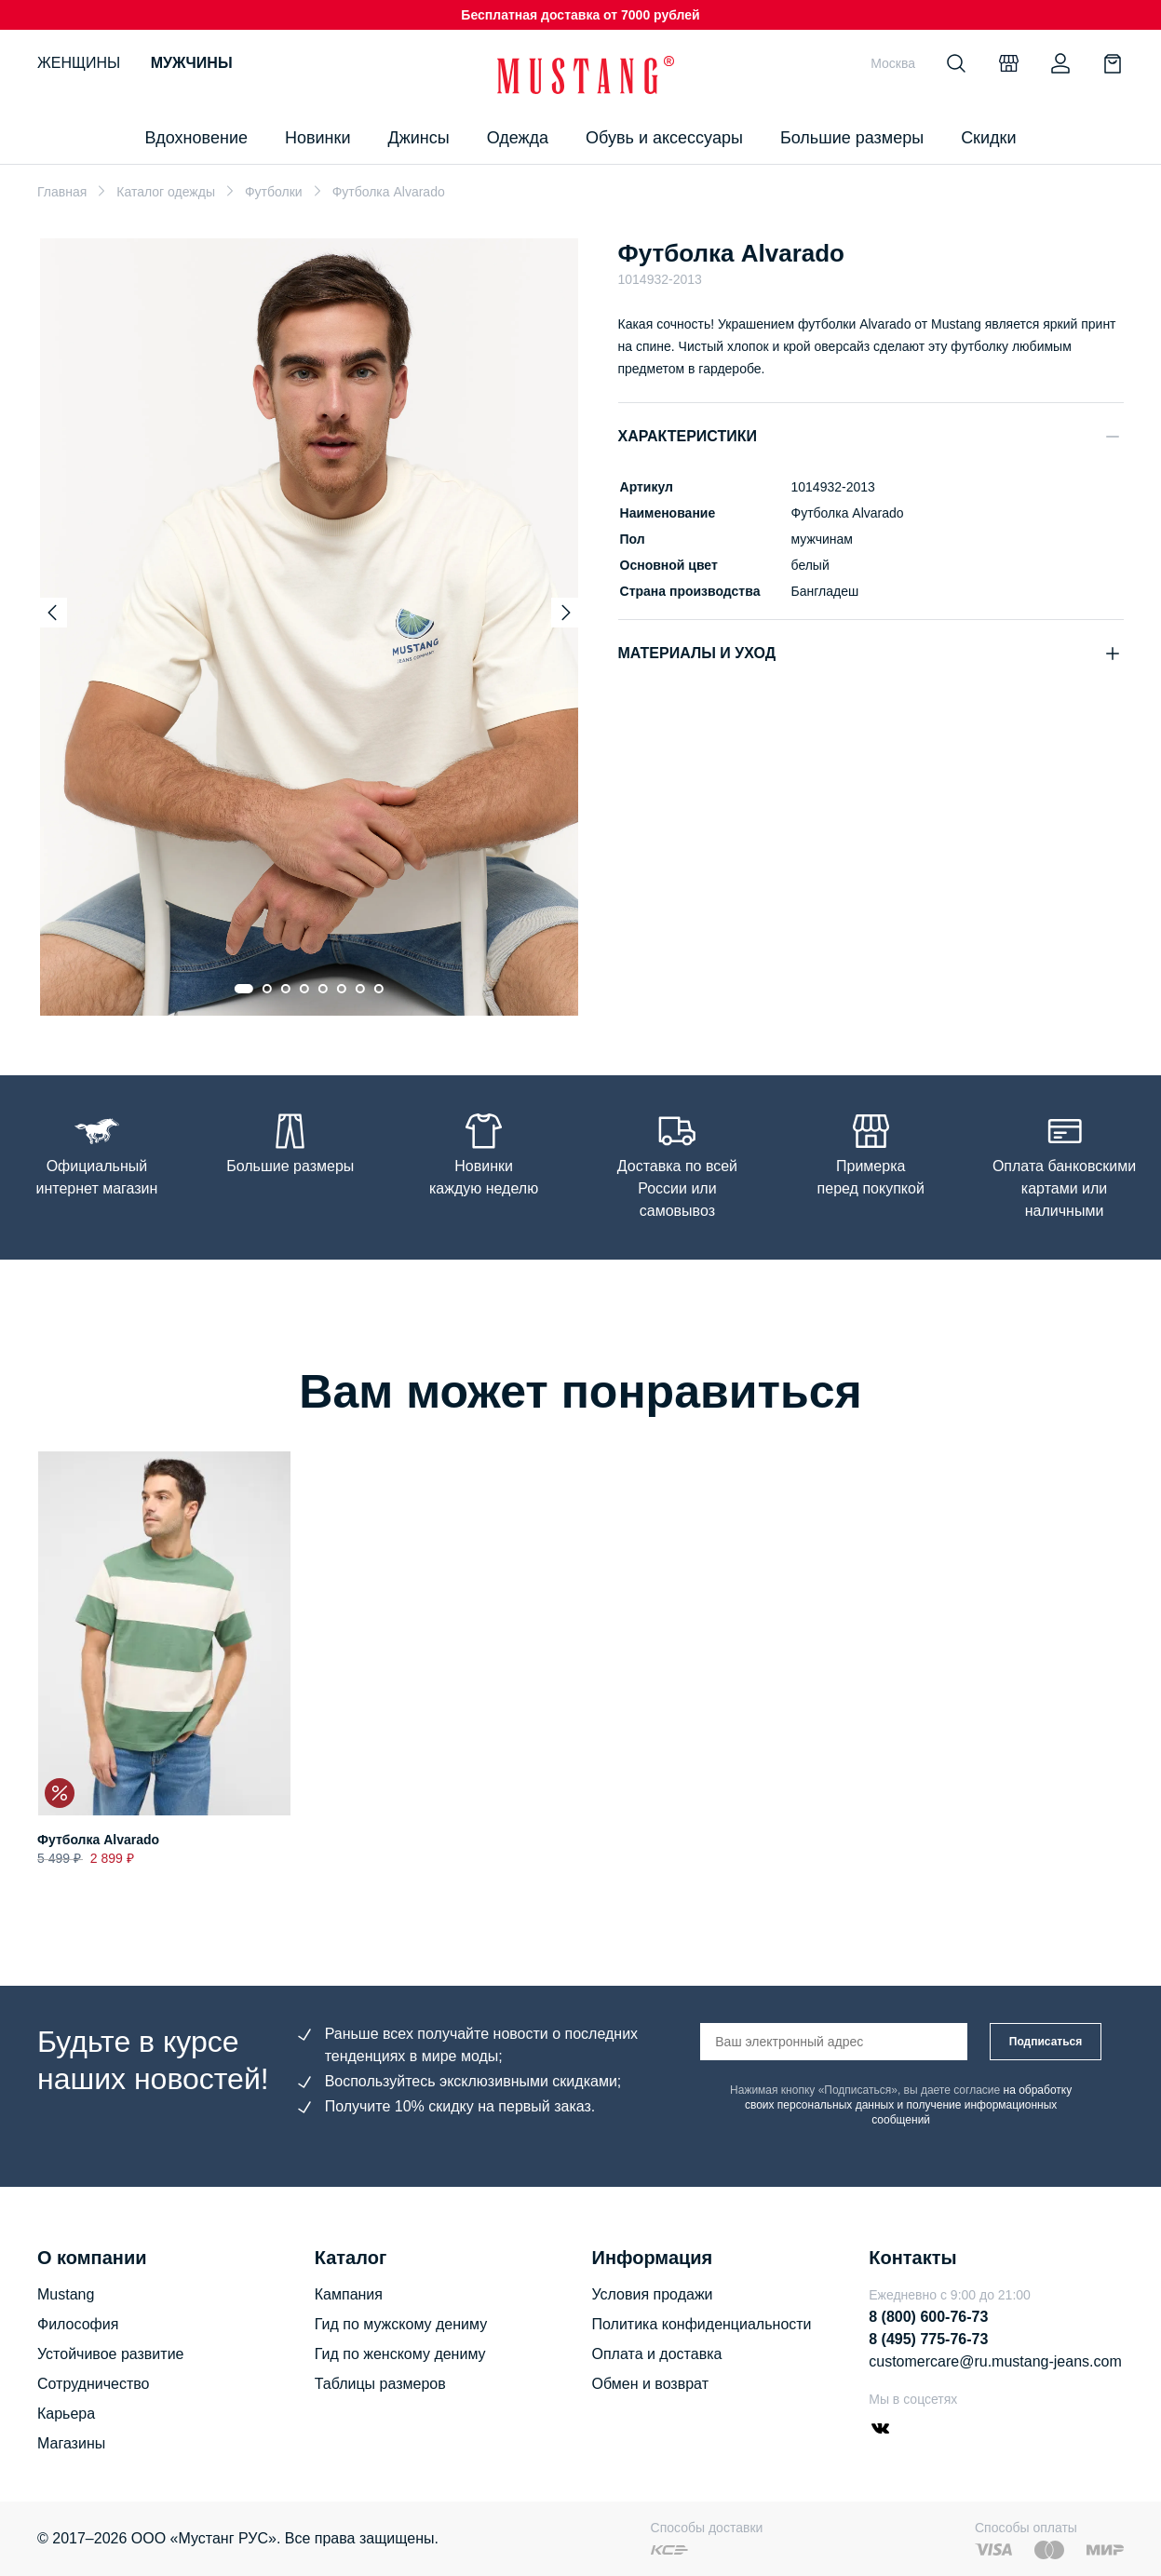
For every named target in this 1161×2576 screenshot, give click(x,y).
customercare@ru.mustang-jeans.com (995, 2361)
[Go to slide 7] (360, 988)
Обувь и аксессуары (664, 137)
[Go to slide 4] (304, 988)
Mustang (65, 2294)
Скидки (988, 137)
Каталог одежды (165, 191)
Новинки (318, 137)
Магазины (71, 2443)
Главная (62, 191)
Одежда (517, 137)
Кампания (349, 2294)
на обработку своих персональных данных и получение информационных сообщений (908, 2105)
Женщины (78, 63)
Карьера (66, 2413)
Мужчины (192, 63)
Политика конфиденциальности (702, 2324)
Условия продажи (652, 2294)
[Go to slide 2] (267, 988)
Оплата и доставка (657, 2354)
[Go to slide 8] (379, 988)
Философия (77, 2324)
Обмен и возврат (650, 2384)
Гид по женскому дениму (400, 2354)
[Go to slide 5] (323, 988)
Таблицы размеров (380, 2384)
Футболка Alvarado (98, 1840)
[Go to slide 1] (244, 988)
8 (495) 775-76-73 (928, 2339)
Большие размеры (852, 137)
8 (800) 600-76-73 (928, 2317)
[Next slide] (566, 612)
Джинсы (418, 137)
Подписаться (1045, 2041)
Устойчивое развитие (110, 2354)
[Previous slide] (52, 612)
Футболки (274, 191)
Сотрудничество (93, 2384)
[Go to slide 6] (341, 988)
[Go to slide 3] (285, 988)
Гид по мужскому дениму (401, 2324)
